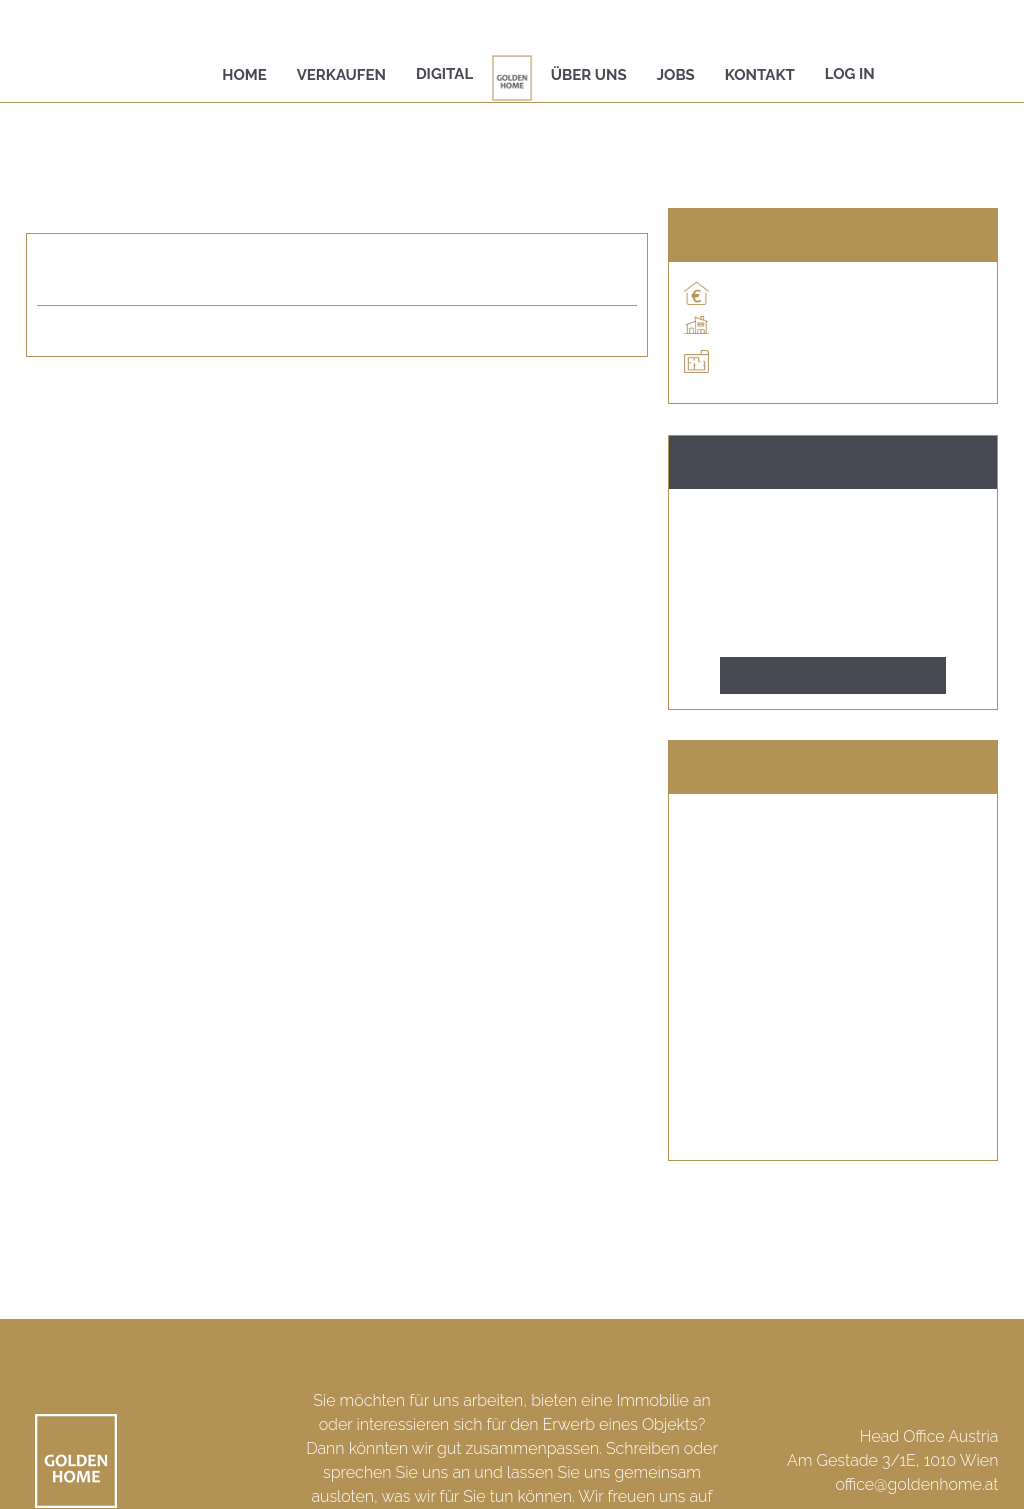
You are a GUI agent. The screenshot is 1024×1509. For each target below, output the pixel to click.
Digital (444, 74)
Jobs (676, 75)
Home (244, 75)
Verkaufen (341, 75)
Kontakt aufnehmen (833, 675)
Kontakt (760, 75)
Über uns (589, 75)
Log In (850, 74)
